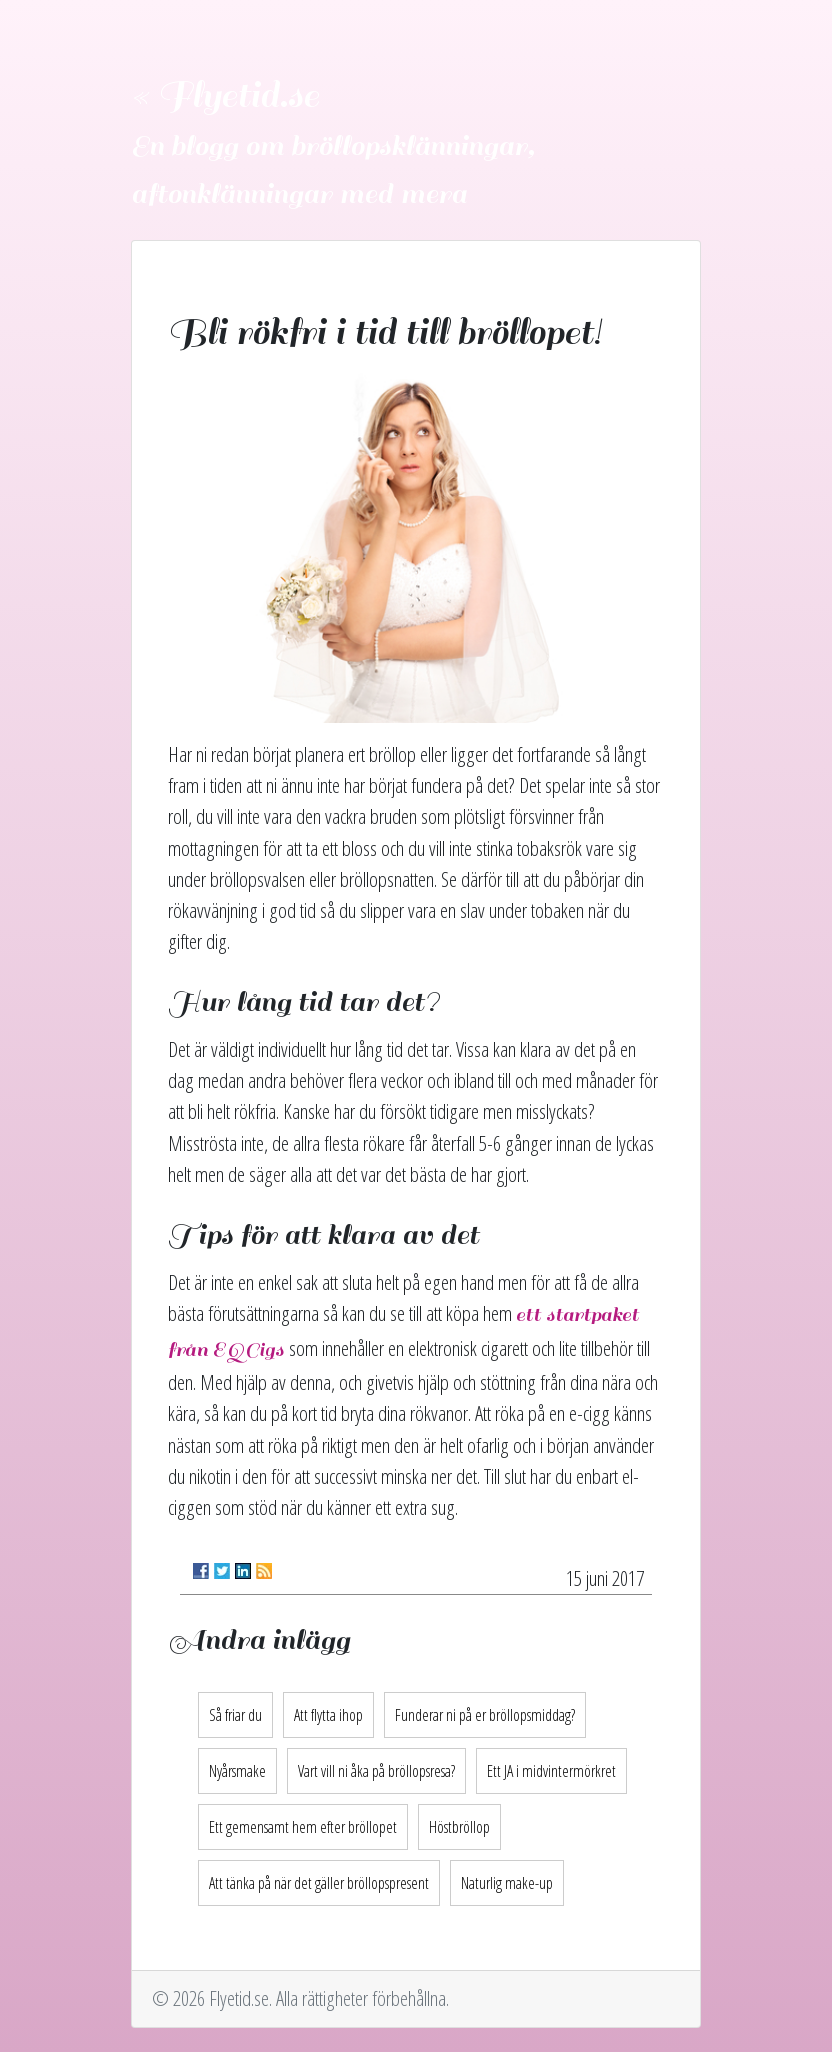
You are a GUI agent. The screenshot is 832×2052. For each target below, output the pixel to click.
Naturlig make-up (507, 1883)
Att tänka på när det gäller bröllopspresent (319, 1883)
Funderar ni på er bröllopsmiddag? (485, 1715)
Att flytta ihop (328, 1715)
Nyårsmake (237, 1771)
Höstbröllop (459, 1827)
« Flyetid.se (225, 96)
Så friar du (235, 1715)
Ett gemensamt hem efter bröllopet (303, 1827)
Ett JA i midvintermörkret (551, 1771)
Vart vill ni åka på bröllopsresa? (376, 1771)
